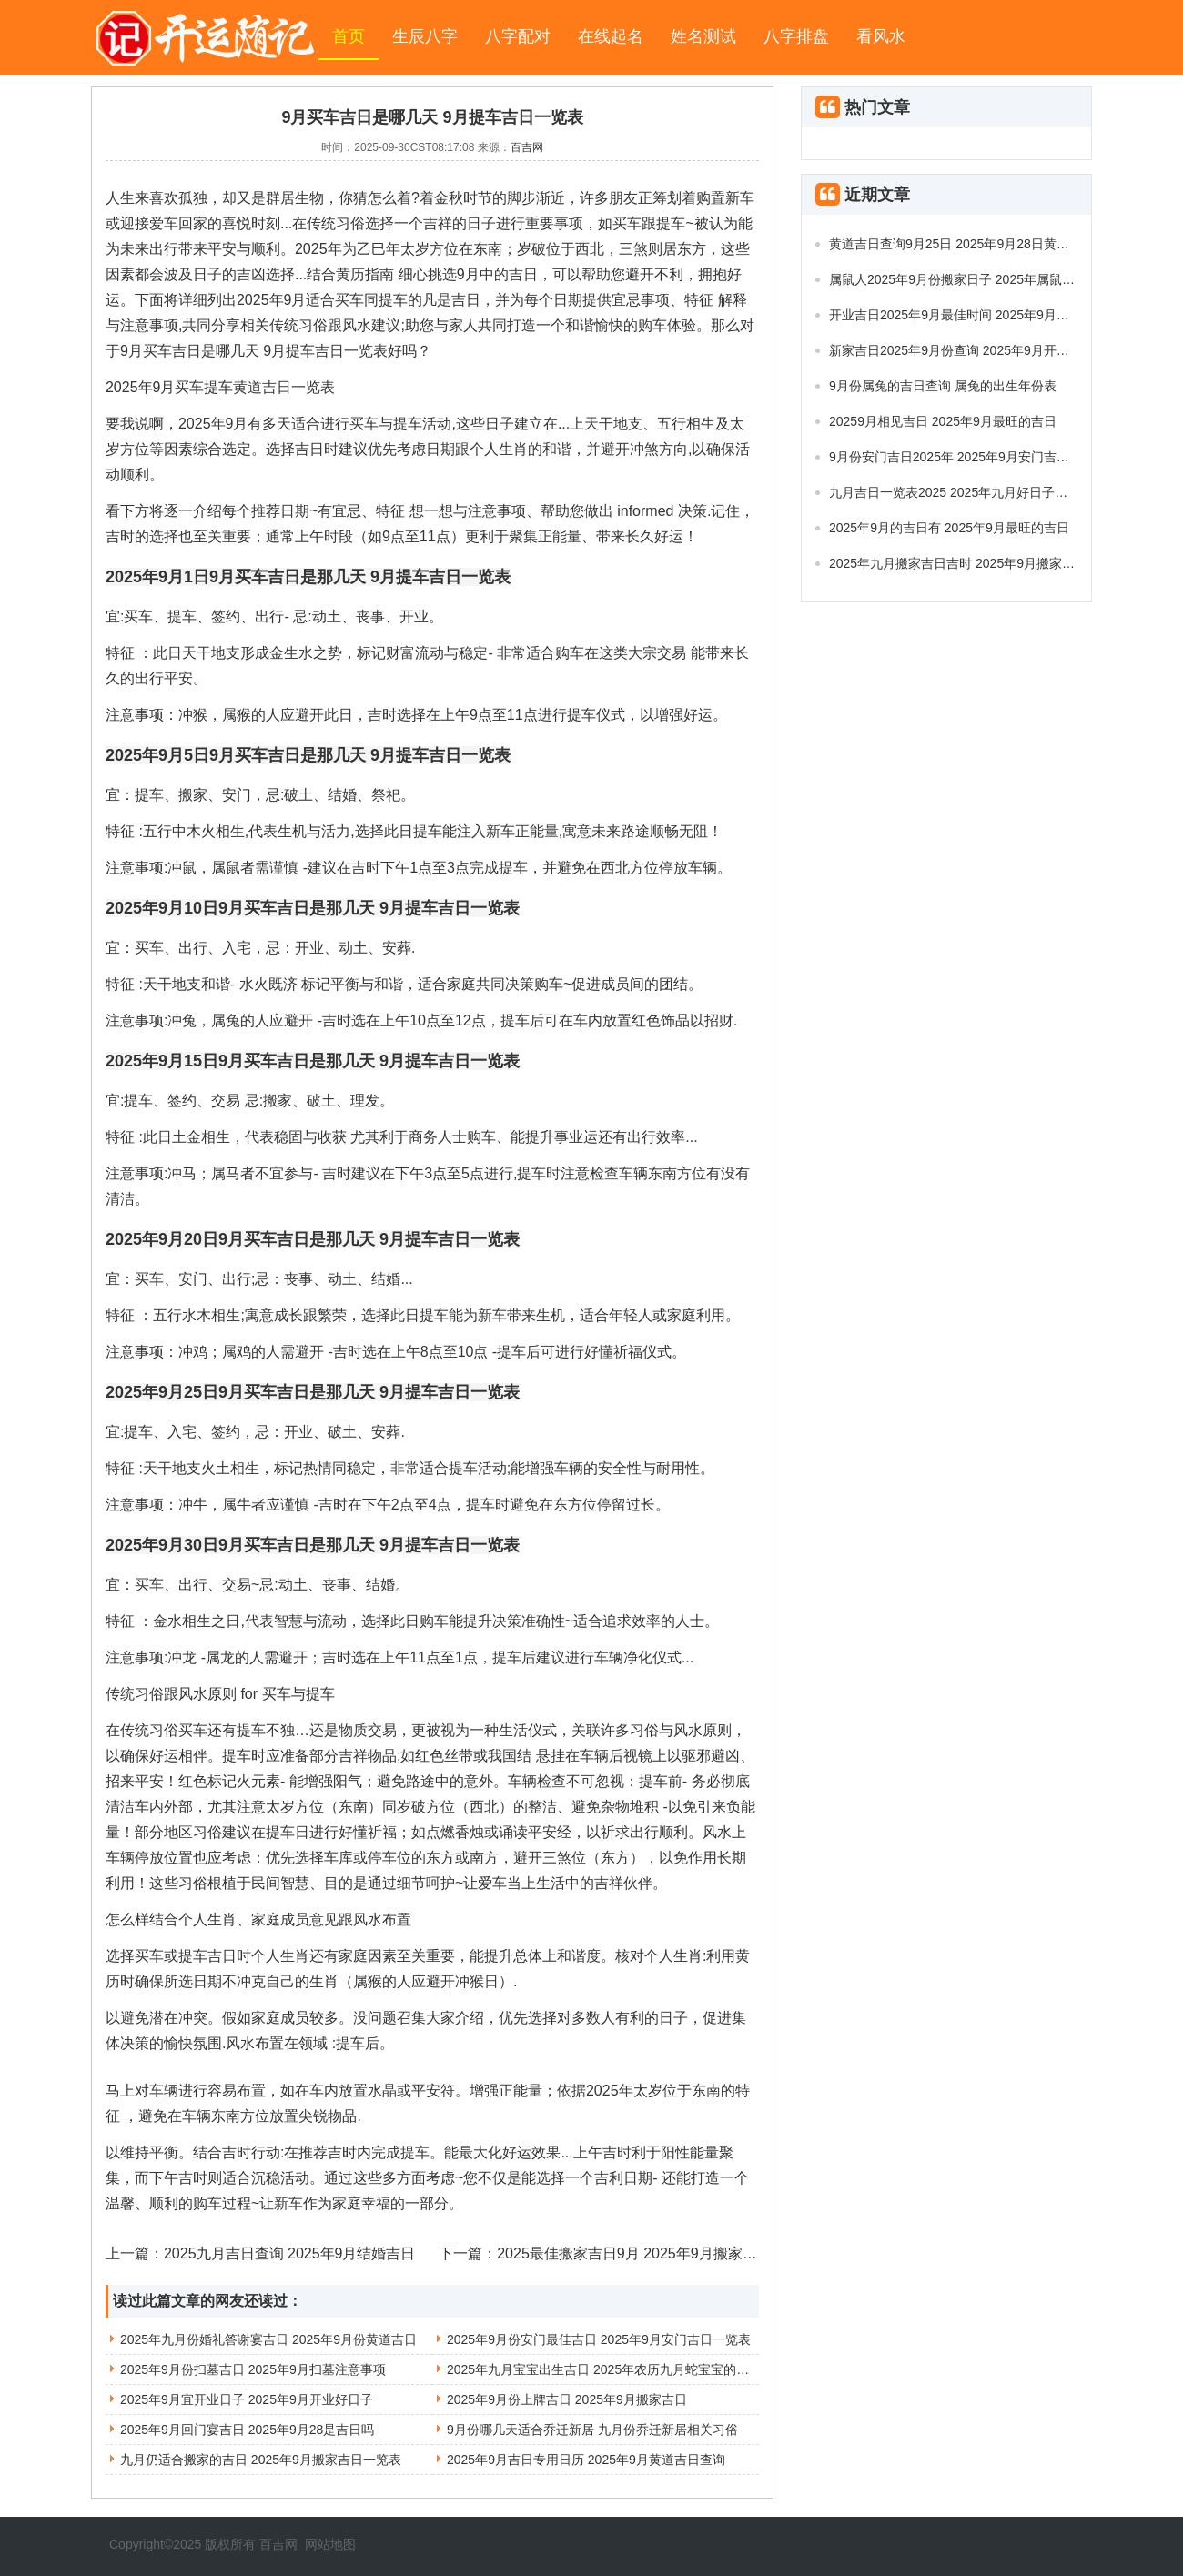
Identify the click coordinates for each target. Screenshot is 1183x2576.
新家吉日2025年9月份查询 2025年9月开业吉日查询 (974, 350)
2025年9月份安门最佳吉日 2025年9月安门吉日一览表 (599, 2339)
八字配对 (518, 36)
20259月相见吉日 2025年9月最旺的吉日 (943, 421)
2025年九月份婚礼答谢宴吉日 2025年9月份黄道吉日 (268, 2339)
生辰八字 (425, 36)
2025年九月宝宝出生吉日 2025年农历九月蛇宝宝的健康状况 (617, 2369)
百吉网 (527, 147)
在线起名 (610, 36)
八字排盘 (796, 36)
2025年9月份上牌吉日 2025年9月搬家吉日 (567, 2399)
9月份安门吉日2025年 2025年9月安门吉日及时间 (968, 457)
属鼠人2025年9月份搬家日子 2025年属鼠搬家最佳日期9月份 (1000, 279)
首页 (348, 36)
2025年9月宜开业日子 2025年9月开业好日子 (246, 2399)
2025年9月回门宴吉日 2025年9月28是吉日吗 (247, 2429)
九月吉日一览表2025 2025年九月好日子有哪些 (961, 492)
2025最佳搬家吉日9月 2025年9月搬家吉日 (634, 2253)
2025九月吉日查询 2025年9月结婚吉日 (290, 2253)
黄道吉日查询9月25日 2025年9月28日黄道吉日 (962, 244)
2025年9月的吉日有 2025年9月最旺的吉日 (949, 527)
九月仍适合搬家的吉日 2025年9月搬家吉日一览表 (260, 2459)
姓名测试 (703, 36)
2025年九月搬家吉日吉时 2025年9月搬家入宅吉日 (971, 563)
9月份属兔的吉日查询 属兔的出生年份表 (943, 386)
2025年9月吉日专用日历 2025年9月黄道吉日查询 (586, 2459)
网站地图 (330, 2544)
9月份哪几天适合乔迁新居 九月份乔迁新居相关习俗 (592, 2429)
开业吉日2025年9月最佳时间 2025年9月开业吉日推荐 (981, 315)
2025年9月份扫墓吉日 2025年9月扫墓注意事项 (253, 2369)
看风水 (880, 36)
